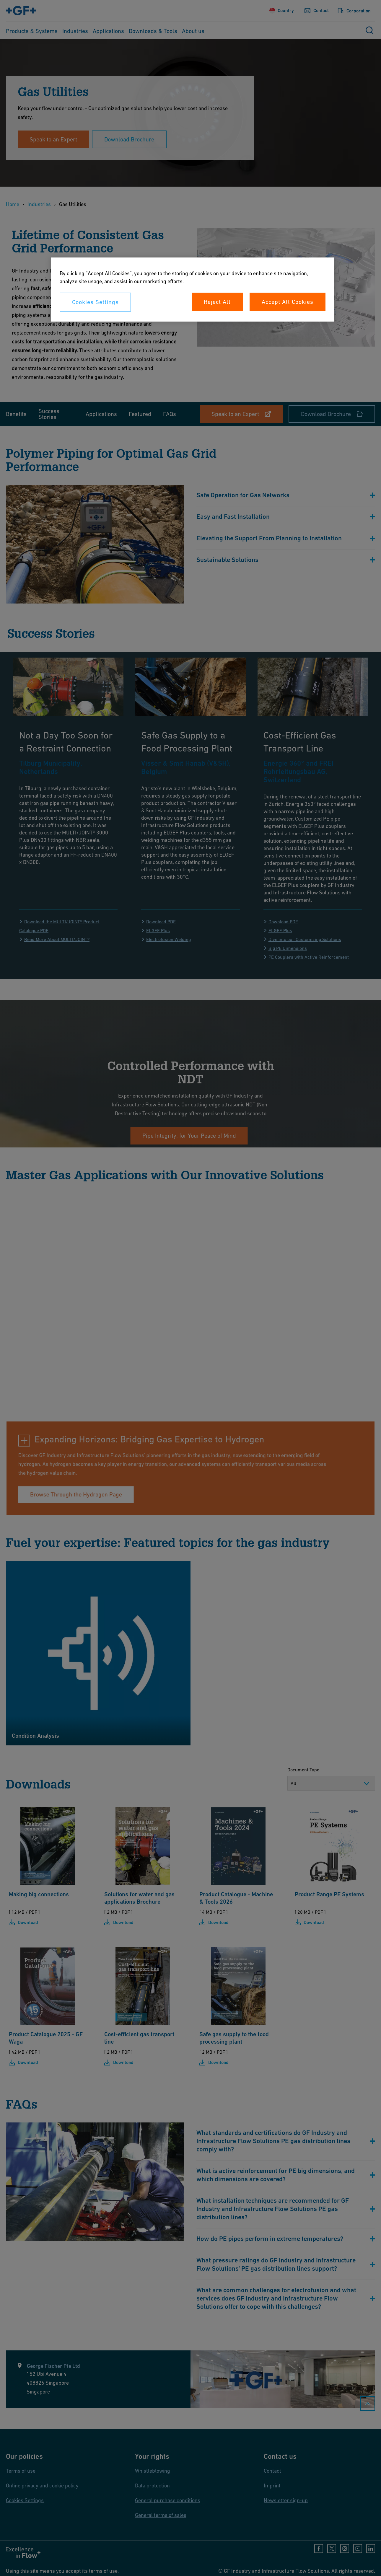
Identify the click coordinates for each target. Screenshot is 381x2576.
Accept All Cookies (287, 302)
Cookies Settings (95, 302)
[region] (192, 289)
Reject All (217, 302)
